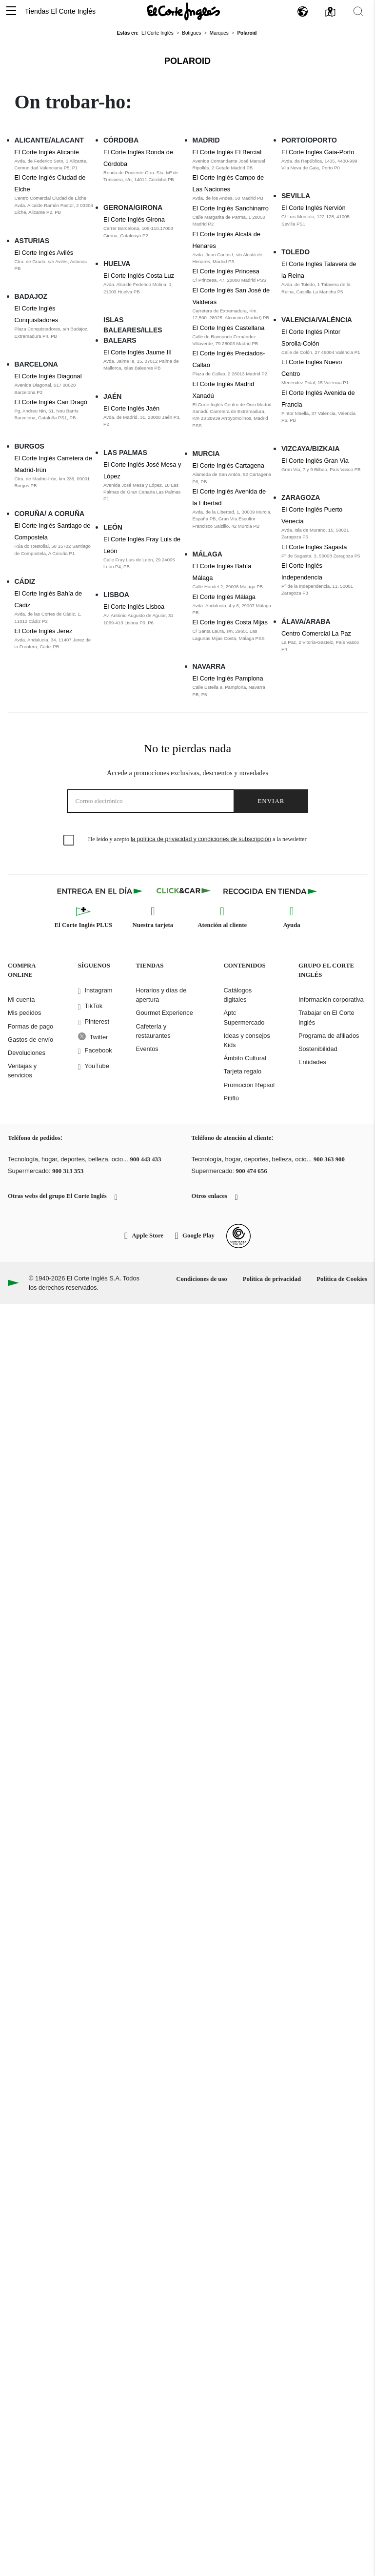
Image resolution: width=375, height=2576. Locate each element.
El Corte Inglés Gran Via (315, 460)
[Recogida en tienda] (270, 890)
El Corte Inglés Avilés (44, 252)
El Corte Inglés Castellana (229, 327)
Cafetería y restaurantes (153, 1031)
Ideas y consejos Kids (247, 1040)
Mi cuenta (21, 999)
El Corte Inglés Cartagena (228, 465)
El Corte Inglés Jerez (44, 631)
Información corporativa (331, 999)
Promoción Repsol (249, 1085)
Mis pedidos (24, 1012)
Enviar (270, 800)
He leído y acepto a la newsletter (197, 839)
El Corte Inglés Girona (134, 219)
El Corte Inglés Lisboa (133, 606)
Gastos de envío (30, 1039)
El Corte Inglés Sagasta (314, 547)
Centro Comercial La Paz (316, 633)
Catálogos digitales (238, 995)
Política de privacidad (272, 1279)
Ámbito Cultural (245, 1058)
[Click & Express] (101, 890)
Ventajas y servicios (22, 1070)
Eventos (147, 1048)
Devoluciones (26, 1052)
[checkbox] (69, 840)
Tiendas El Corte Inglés (60, 11)
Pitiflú (231, 1098)
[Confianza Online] (238, 1236)
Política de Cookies (341, 1279)
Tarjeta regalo (243, 1071)
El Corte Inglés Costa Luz (138, 275)
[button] (11, 11)
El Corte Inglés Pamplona (228, 678)
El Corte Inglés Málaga (224, 596)
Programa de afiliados (328, 1035)
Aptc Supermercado (244, 1017)
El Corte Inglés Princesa (226, 271)
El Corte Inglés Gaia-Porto (317, 152)
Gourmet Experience (164, 1012)
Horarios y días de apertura (161, 995)
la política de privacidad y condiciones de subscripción (201, 839)
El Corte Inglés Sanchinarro (231, 208)
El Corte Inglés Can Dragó (51, 402)
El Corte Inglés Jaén (131, 408)
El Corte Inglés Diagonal (48, 376)
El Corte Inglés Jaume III (137, 352)
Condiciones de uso (201, 1279)
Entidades (312, 1062)
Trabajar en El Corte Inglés (326, 1017)
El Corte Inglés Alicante (47, 152)
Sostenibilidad (317, 1048)
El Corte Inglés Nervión (313, 207)
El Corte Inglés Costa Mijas (230, 622)
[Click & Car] (184, 890)
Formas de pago (30, 1026)
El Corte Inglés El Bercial (227, 152)
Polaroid (187, 61)
